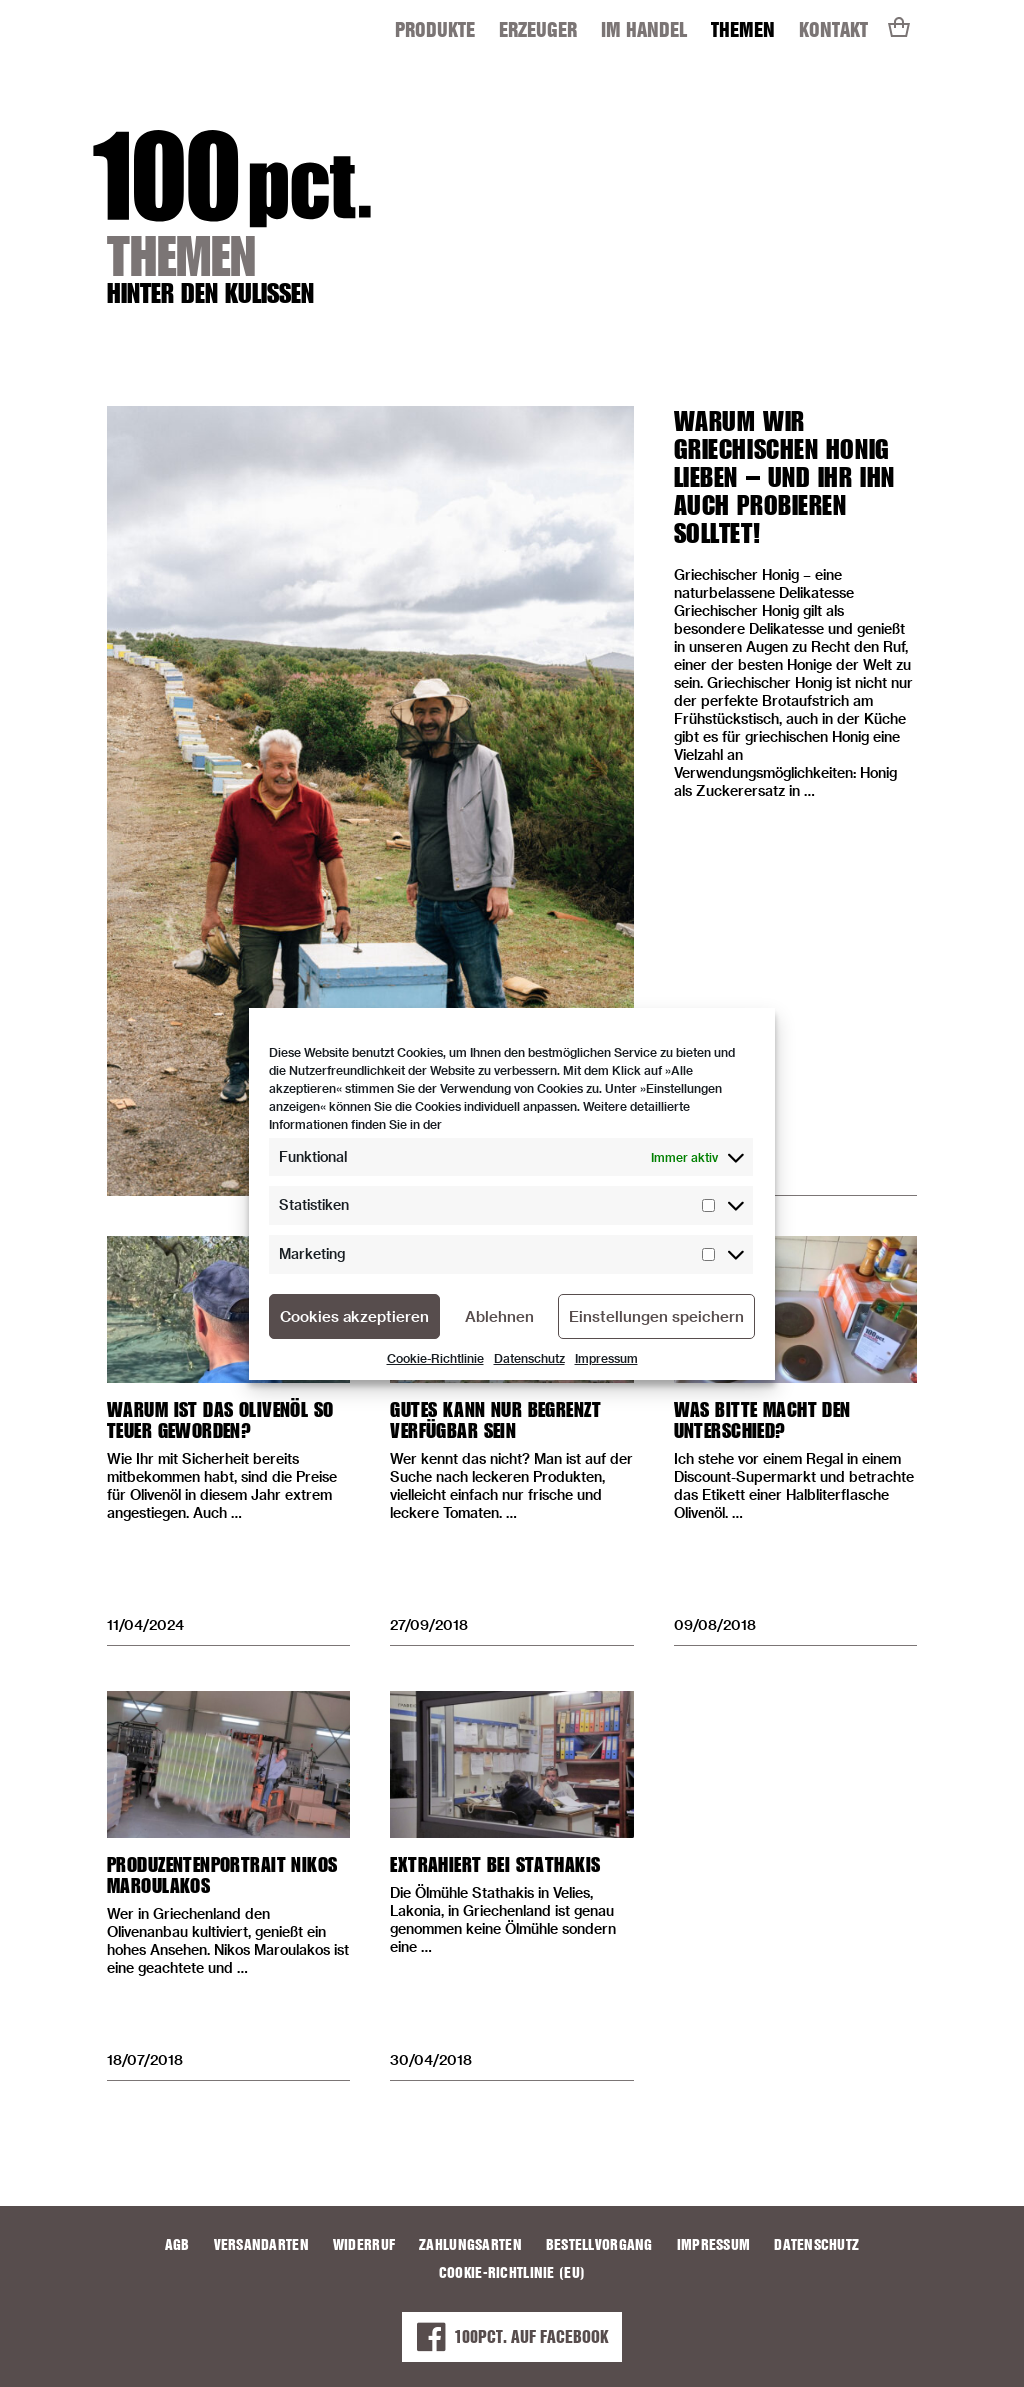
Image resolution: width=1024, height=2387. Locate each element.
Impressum (606, 1358)
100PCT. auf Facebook (512, 2337)
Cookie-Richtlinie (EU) (512, 2273)
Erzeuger (538, 29)
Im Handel (644, 29)
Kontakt (833, 29)
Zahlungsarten (470, 2245)
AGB (177, 2245)
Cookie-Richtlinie (435, 1358)
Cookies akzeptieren (354, 1316)
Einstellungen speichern (656, 1316)
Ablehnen (499, 1316)
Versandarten (261, 2245)
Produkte (435, 29)
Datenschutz (529, 1358)
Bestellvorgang (599, 2245)
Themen (743, 29)
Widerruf (364, 2245)
